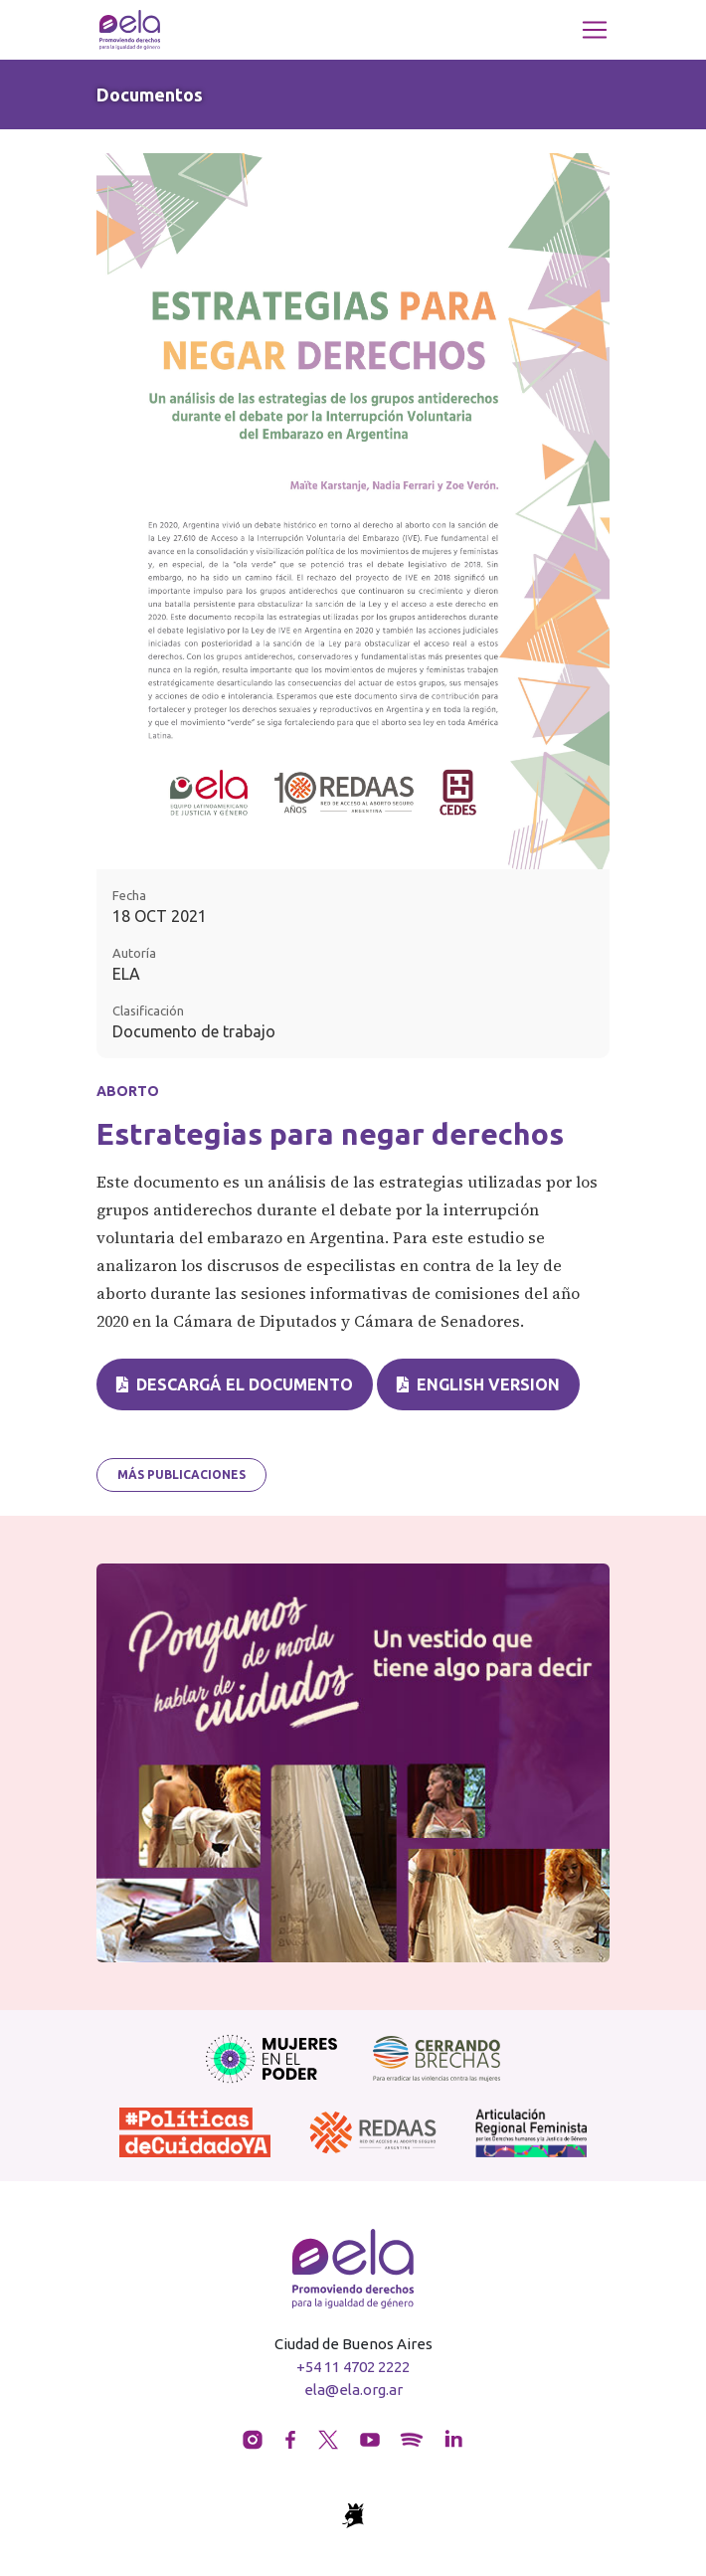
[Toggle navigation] (594, 30)
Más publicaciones (181, 1474)
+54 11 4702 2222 (353, 2366)
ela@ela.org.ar (353, 2389)
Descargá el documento (234, 1384)
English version (478, 1384)
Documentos (149, 94)
